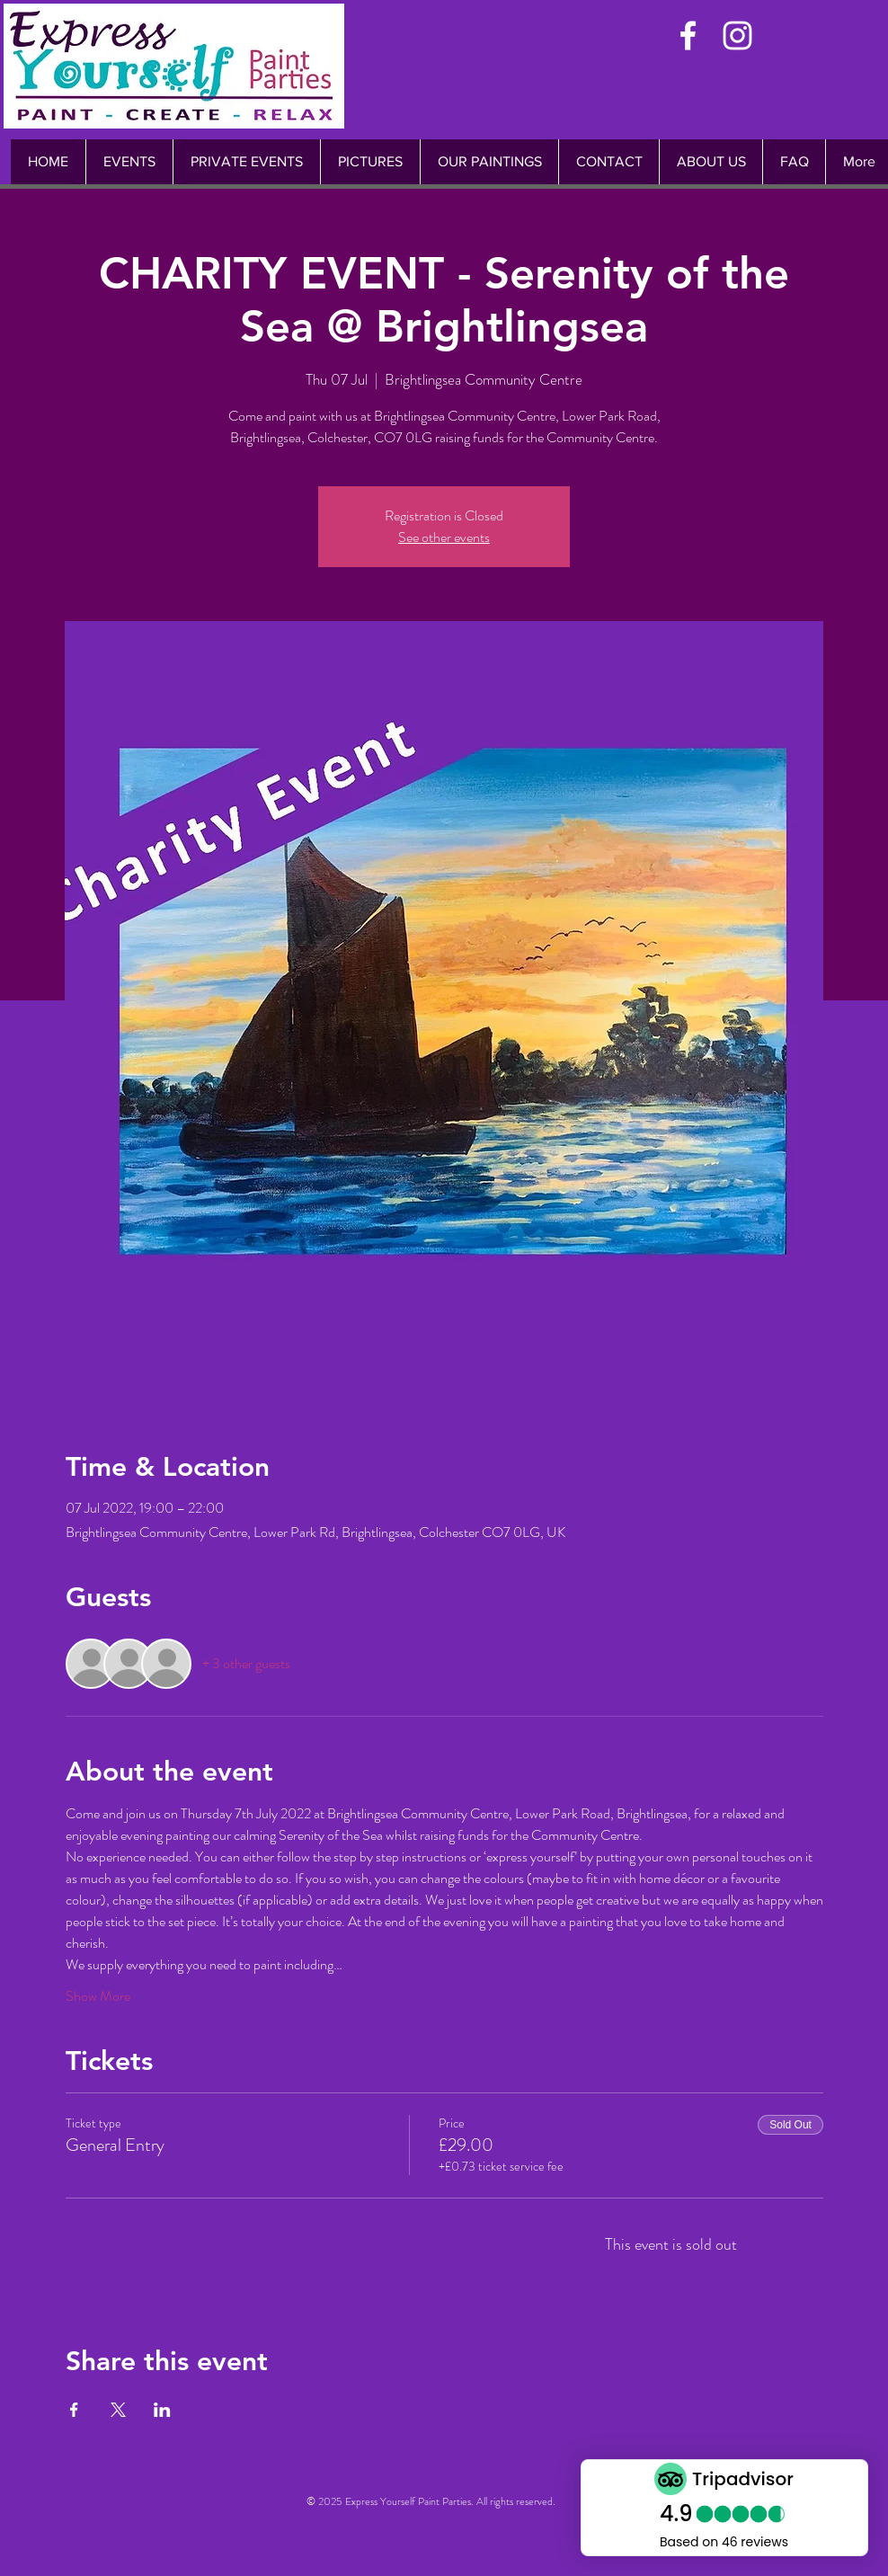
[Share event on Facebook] (74, 2410)
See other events (444, 537)
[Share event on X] (118, 2410)
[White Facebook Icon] (688, 35)
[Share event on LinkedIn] (162, 2410)
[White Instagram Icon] (737, 35)
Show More (98, 1996)
